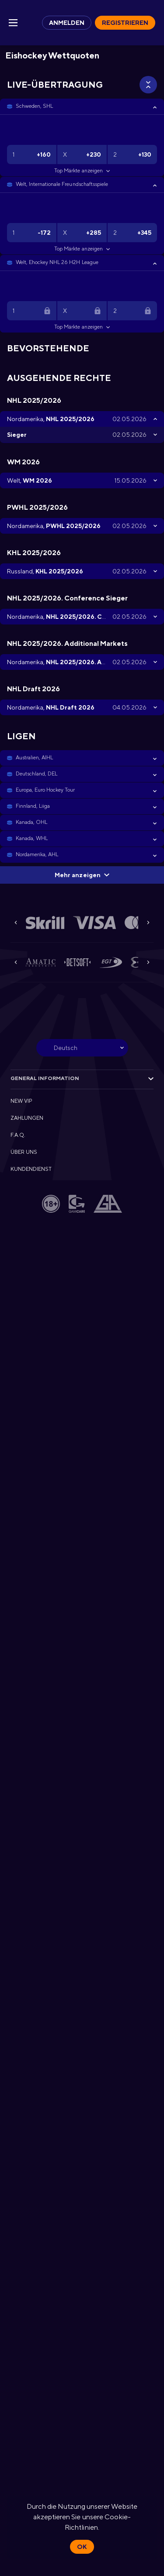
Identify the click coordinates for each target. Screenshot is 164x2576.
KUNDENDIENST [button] (31, 1169)
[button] (82, 106)
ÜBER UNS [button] (23, 1152)
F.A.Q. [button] (17, 1135)
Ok (82, 2546)
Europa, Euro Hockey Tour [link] (45, 790)
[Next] (148, 922)
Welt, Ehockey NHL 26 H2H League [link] (57, 262)
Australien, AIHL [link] (34, 758)
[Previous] (15, 922)
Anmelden (66, 22)
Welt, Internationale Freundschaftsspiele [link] (62, 184)
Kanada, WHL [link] (32, 838)
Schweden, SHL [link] (34, 106)
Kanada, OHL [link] (31, 822)
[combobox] (82, 1047)
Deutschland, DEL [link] (36, 774)
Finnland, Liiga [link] (33, 806)
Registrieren (125, 22)
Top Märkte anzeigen (81, 171)
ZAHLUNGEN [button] (26, 1118)
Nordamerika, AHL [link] (37, 854)
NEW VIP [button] (21, 1101)
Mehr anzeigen (82, 874)
